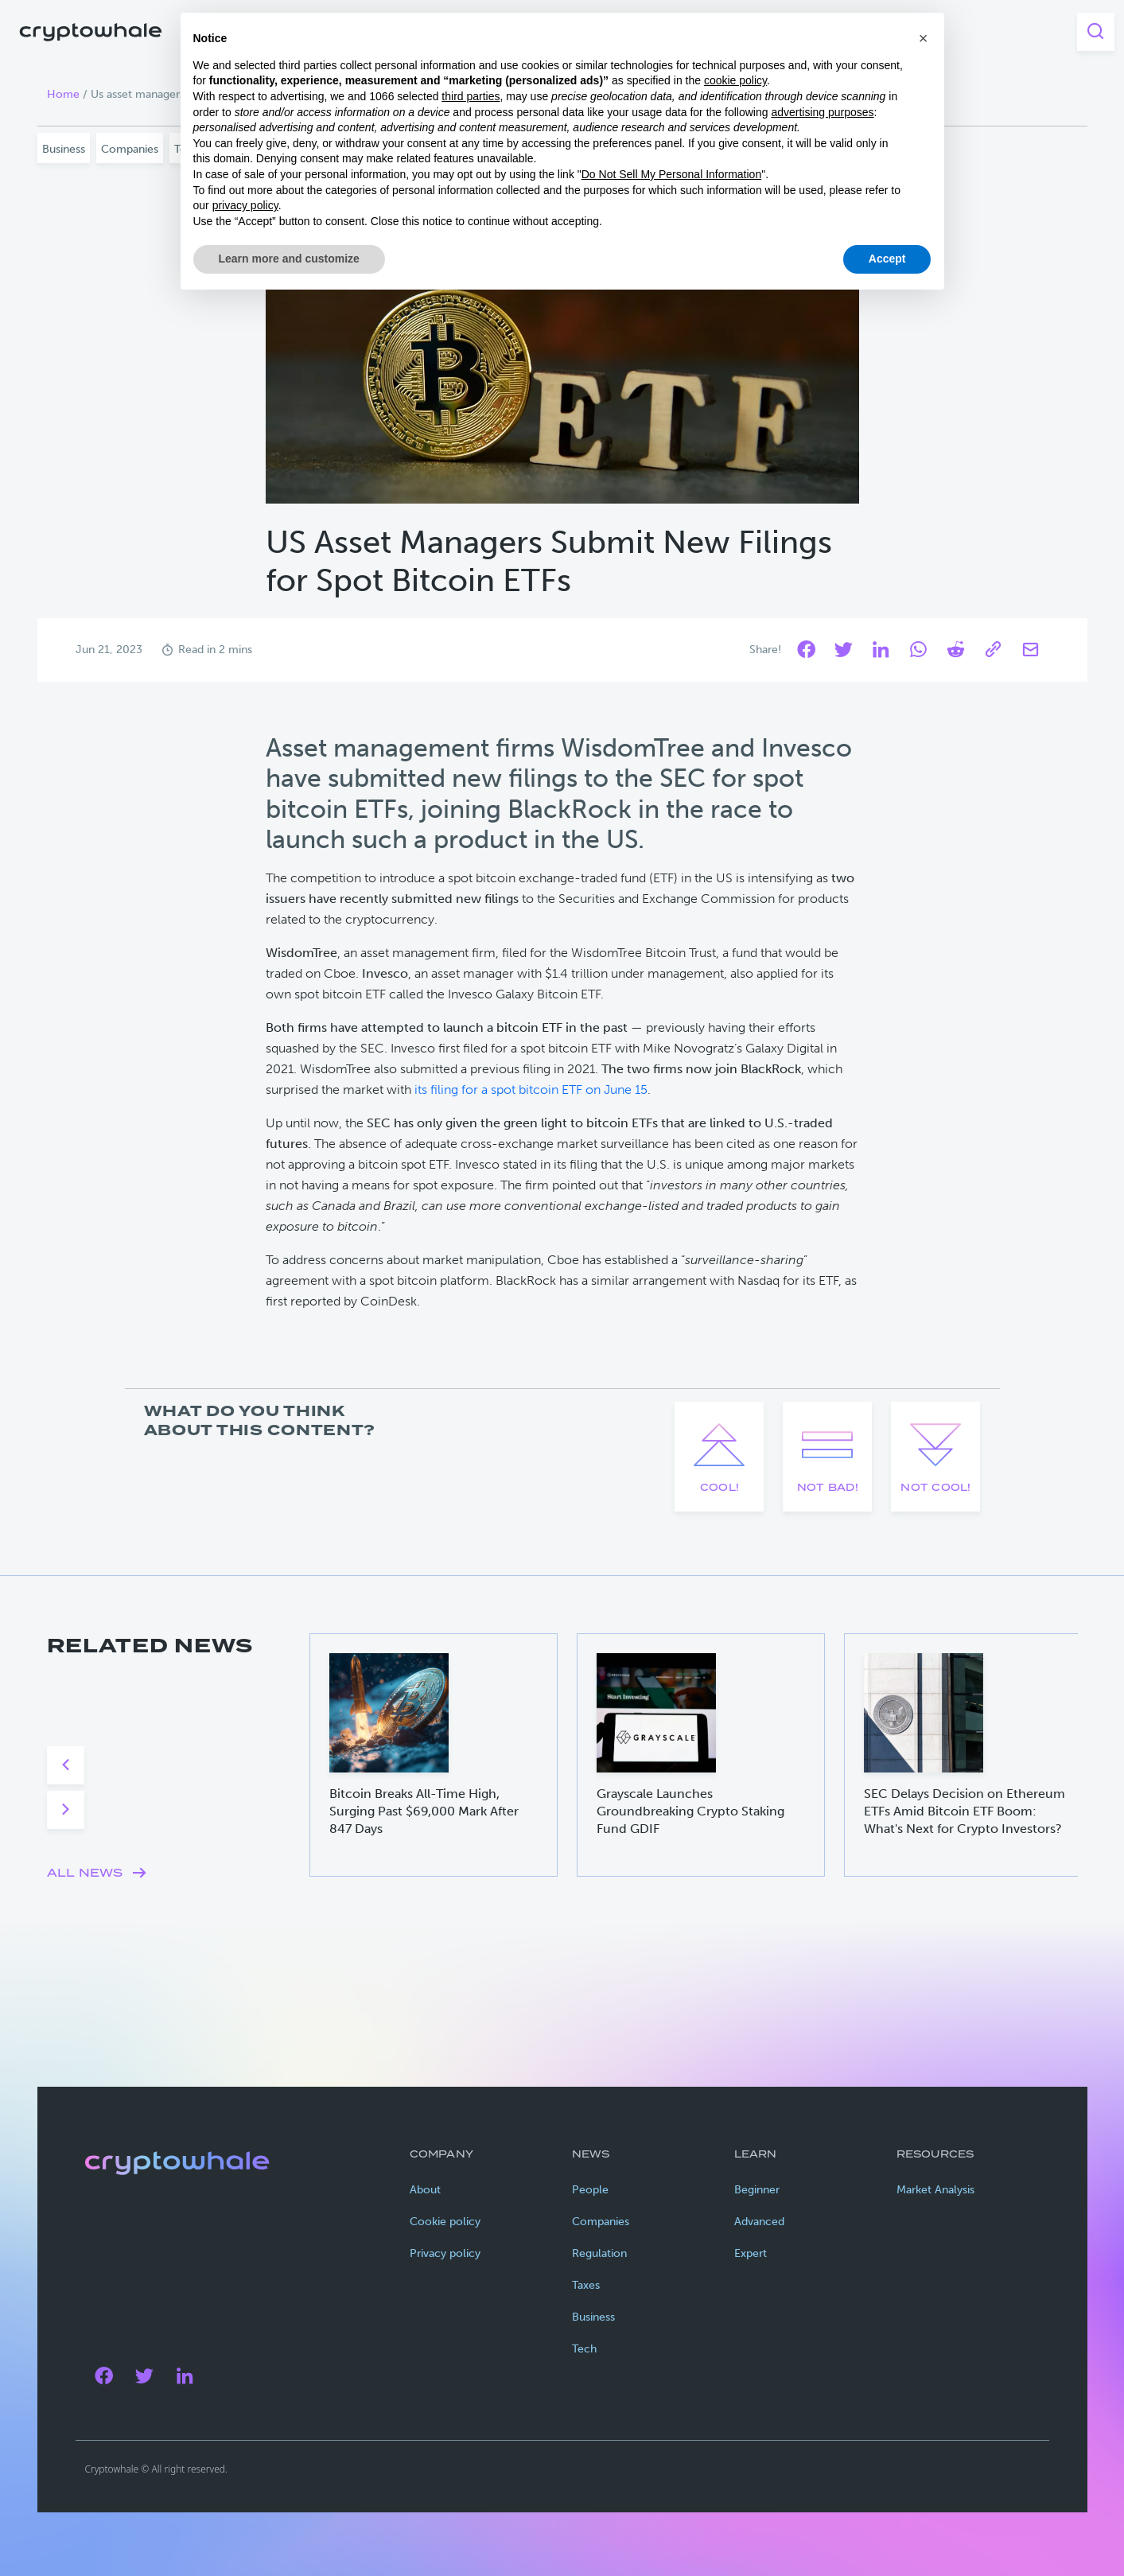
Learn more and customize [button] (289, 258)
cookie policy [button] (735, 80)
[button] (923, 38)
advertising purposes (822, 112)
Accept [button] (887, 258)
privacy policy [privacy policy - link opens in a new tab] (245, 205)
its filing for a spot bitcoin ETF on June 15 (531, 1089)
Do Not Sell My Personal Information (671, 174)
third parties (470, 96)
